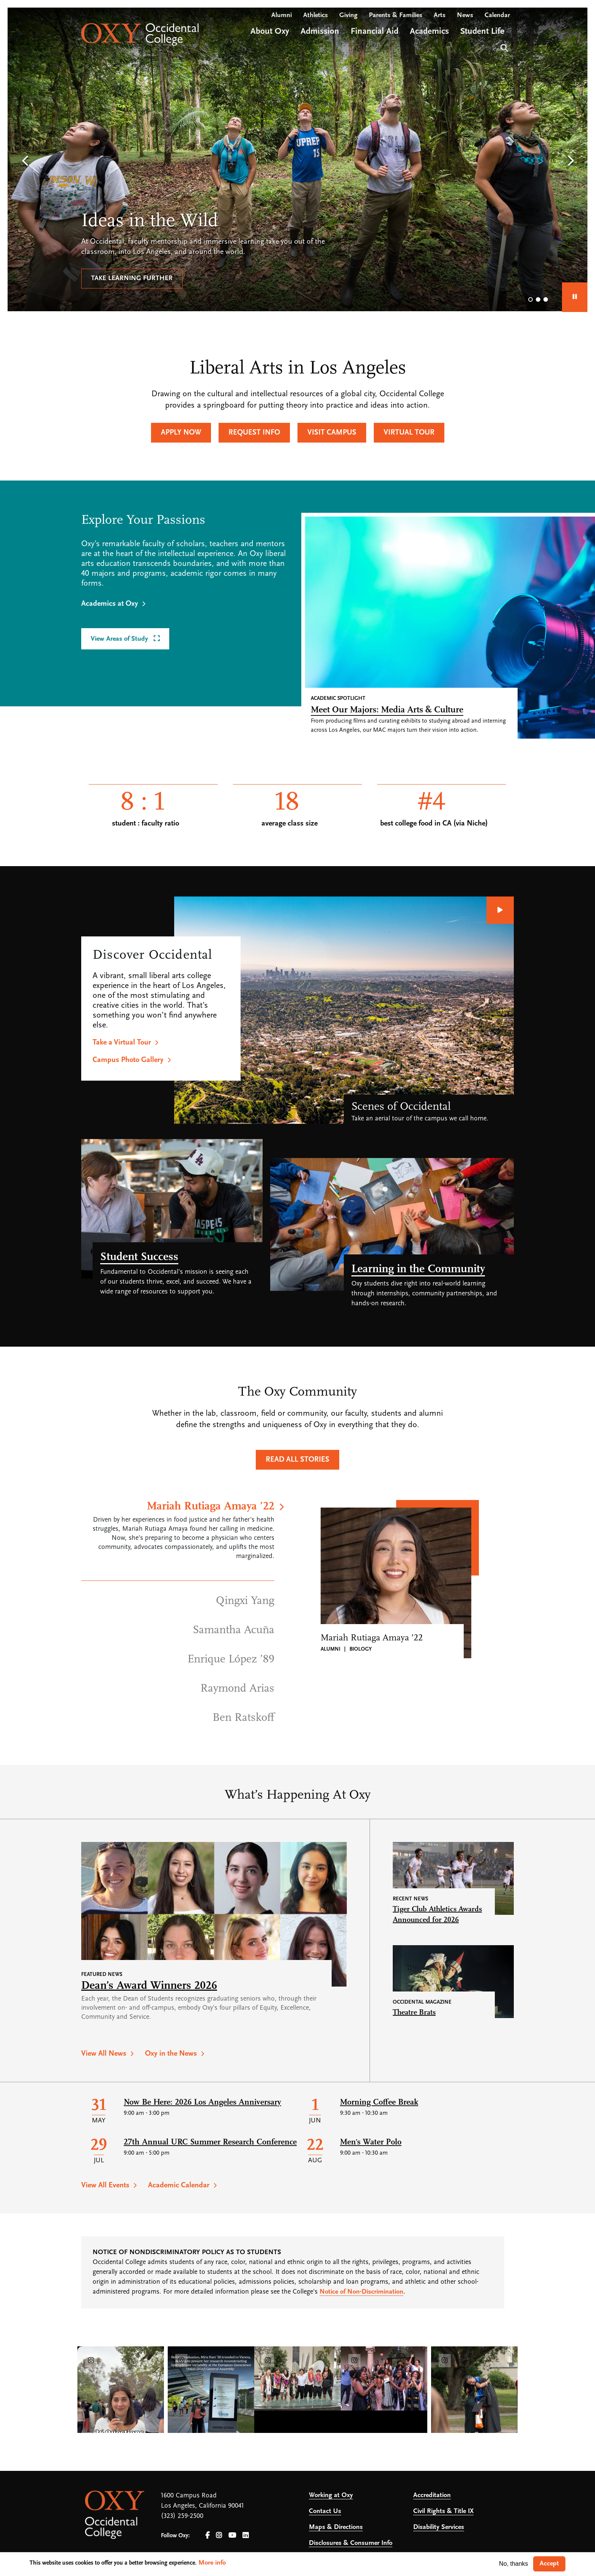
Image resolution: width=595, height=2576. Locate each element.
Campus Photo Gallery (128, 1060)
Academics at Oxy (109, 604)
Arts (439, 15)
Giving (348, 15)
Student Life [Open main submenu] (482, 31)
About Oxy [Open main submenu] (269, 31)
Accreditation (432, 2495)
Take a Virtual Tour (122, 1043)
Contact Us (325, 2511)
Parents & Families (395, 15)
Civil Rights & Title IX (443, 2511)
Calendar (497, 15)
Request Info (254, 432)
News (465, 15)
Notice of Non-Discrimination (361, 2292)
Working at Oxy (331, 2495)
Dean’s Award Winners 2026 (149, 1986)
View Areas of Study (120, 639)
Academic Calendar (178, 2185)
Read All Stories (297, 1460)
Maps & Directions (336, 2527)
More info (212, 2563)
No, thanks (513, 2563)
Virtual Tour (409, 432)
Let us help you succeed (134, 278)
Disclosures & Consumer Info (350, 2543)
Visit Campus (331, 432)
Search (503, 47)
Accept (549, 2563)
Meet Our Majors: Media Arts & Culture (387, 710)
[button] (24, 161)
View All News (103, 2054)
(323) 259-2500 (182, 2516)
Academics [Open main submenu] (429, 31)
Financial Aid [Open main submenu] (374, 31)
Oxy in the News (171, 2054)
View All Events (105, 2185)
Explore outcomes (238, 278)
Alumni (281, 15)
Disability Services (438, 2527)
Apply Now (181, 432)
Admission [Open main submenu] (320, 31)
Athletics (315, 15)
